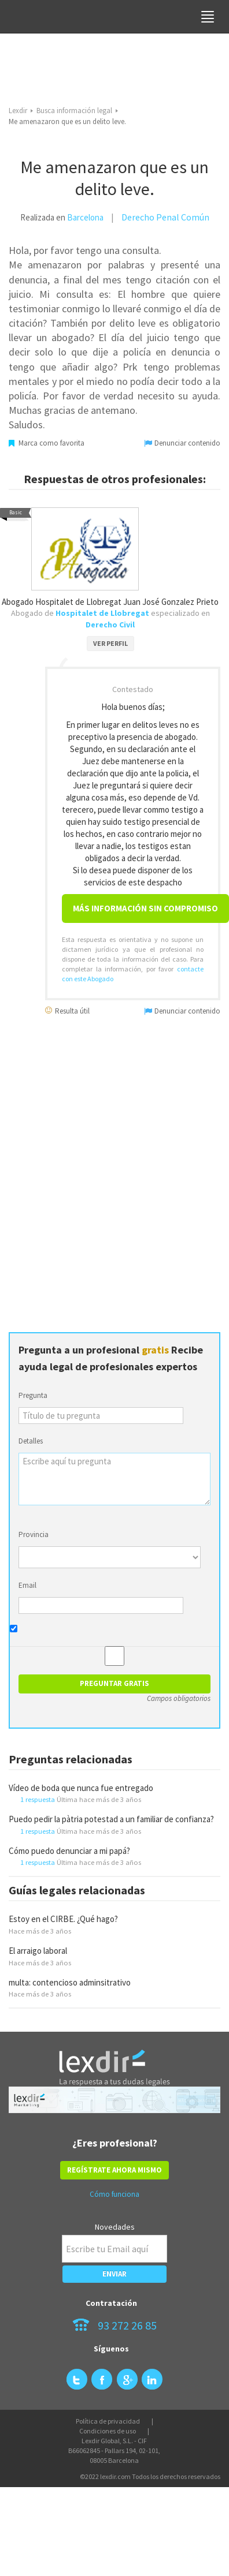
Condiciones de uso (107, 2431)
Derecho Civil (110, 624)
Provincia (34, 1534)
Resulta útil (67, 1010)
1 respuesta (37, 1799)
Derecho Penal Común (165, 217)
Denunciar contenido (182, 443)
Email (27, 1585)
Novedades (115, 2227)
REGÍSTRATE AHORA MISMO (114, 2170)
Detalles (31, 1441)
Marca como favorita (46, 443)
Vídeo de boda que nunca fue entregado (81, 1787)
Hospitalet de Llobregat (102, 613)
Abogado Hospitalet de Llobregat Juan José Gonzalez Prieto (110, 601)
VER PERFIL (110, 643)
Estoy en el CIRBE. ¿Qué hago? (63, 1918)
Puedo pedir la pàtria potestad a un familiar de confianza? (111, 1819)
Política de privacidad (108, 2421)
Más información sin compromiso (145, 908)
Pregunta (33, 1395)
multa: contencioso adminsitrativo (70, 1982)
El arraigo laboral (38, 1950)
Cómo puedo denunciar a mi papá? (69, 1850)
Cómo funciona (114, 2194)
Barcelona (85, 217)
